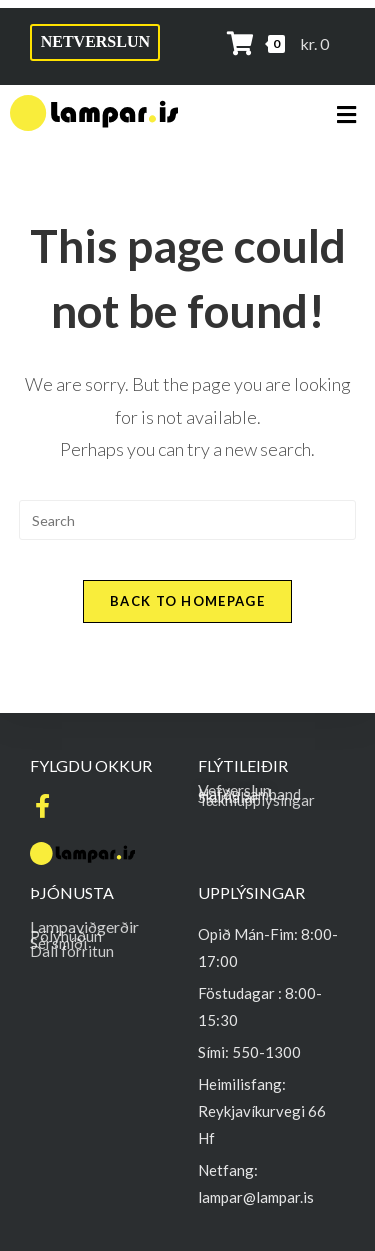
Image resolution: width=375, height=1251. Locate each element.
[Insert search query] (188, 520)
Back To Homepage (187, 601)
